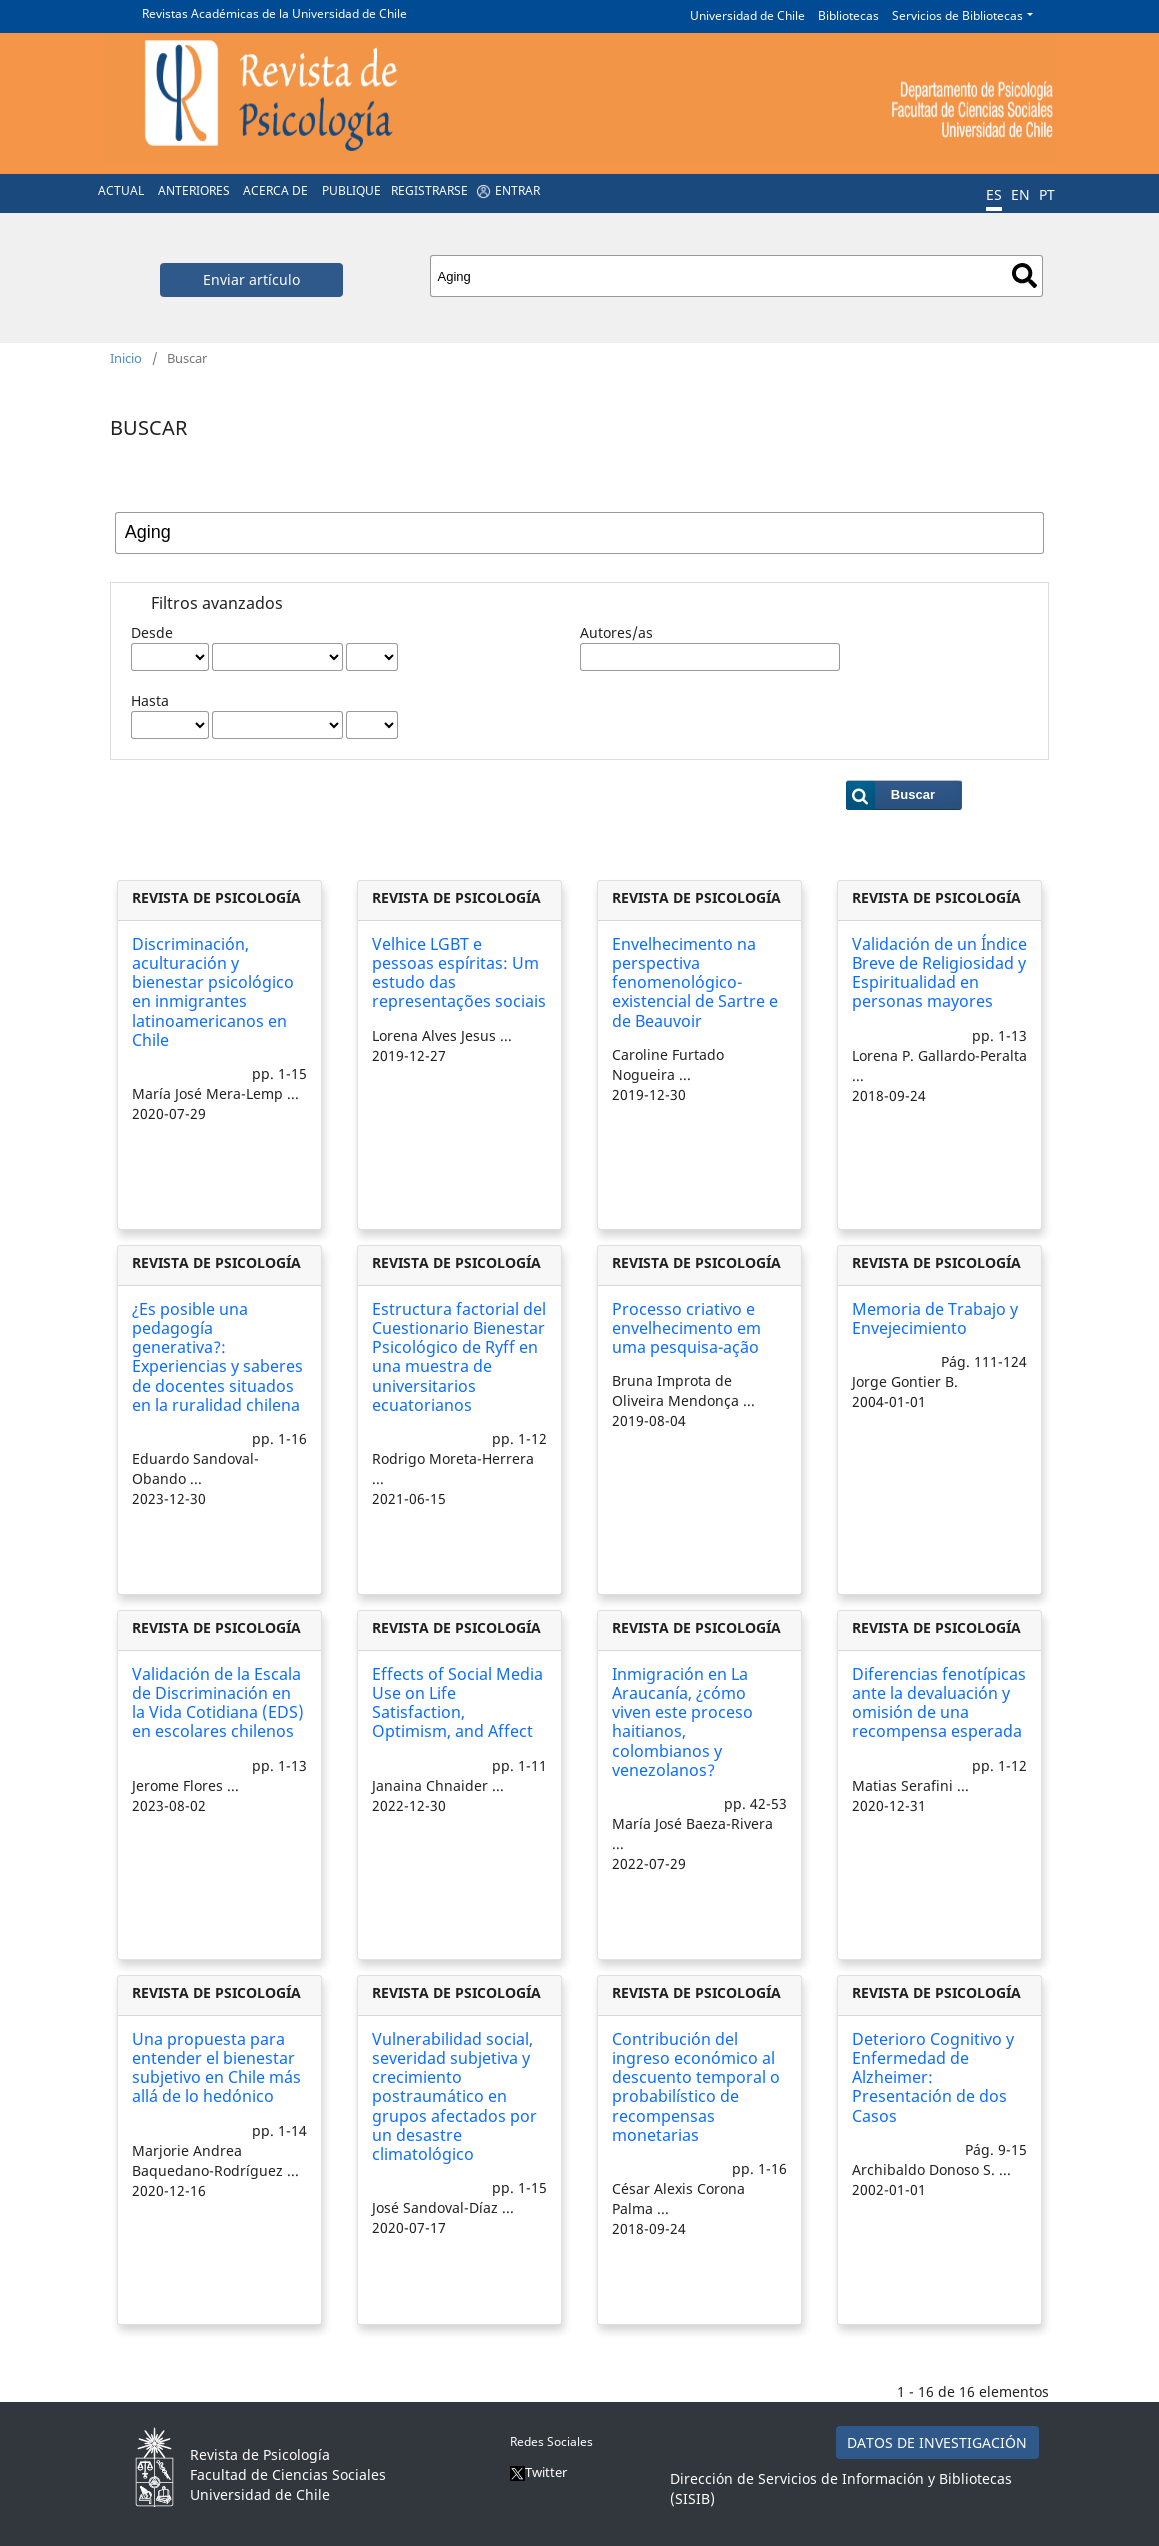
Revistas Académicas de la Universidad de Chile (274, 13)
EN (1020, 194)
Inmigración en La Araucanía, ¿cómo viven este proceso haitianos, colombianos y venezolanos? (682, 1722)
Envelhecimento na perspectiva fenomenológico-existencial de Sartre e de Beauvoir (695, 982)
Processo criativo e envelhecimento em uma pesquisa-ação (686, 1328)
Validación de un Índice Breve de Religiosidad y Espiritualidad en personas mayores (939, 973)
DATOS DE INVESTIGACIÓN (937, 2442)
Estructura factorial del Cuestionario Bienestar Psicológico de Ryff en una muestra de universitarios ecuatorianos (459, 1357)
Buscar (1024, 275)
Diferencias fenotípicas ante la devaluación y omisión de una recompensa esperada (939, 1703)
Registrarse (429, 190)
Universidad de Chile (747, 15)
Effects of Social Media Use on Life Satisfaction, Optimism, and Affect (457, 1703)
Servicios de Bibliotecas (957, 15)
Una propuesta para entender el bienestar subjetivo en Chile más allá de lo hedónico (216, 2068)
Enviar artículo (251, 279)
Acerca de (275, 190)
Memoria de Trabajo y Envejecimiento (935, 1318)
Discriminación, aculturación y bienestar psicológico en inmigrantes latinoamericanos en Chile (213, 992)
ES (994, 194)
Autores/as (616, 632)
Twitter (538, 2472)
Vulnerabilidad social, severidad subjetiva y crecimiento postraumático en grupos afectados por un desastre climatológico (454, 2096)
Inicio (126, 358)
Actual (121, 190)
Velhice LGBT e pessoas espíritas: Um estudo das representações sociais (459, 973)
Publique (351, 190)
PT (1047, 194)
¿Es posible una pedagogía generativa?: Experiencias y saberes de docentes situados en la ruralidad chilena (217, 1357)
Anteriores (194, 190)
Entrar (517, 190)
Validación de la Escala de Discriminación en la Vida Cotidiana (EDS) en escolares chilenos (218, 1703)
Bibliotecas (848, 15)
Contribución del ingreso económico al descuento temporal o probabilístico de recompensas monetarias (696, 2087)
